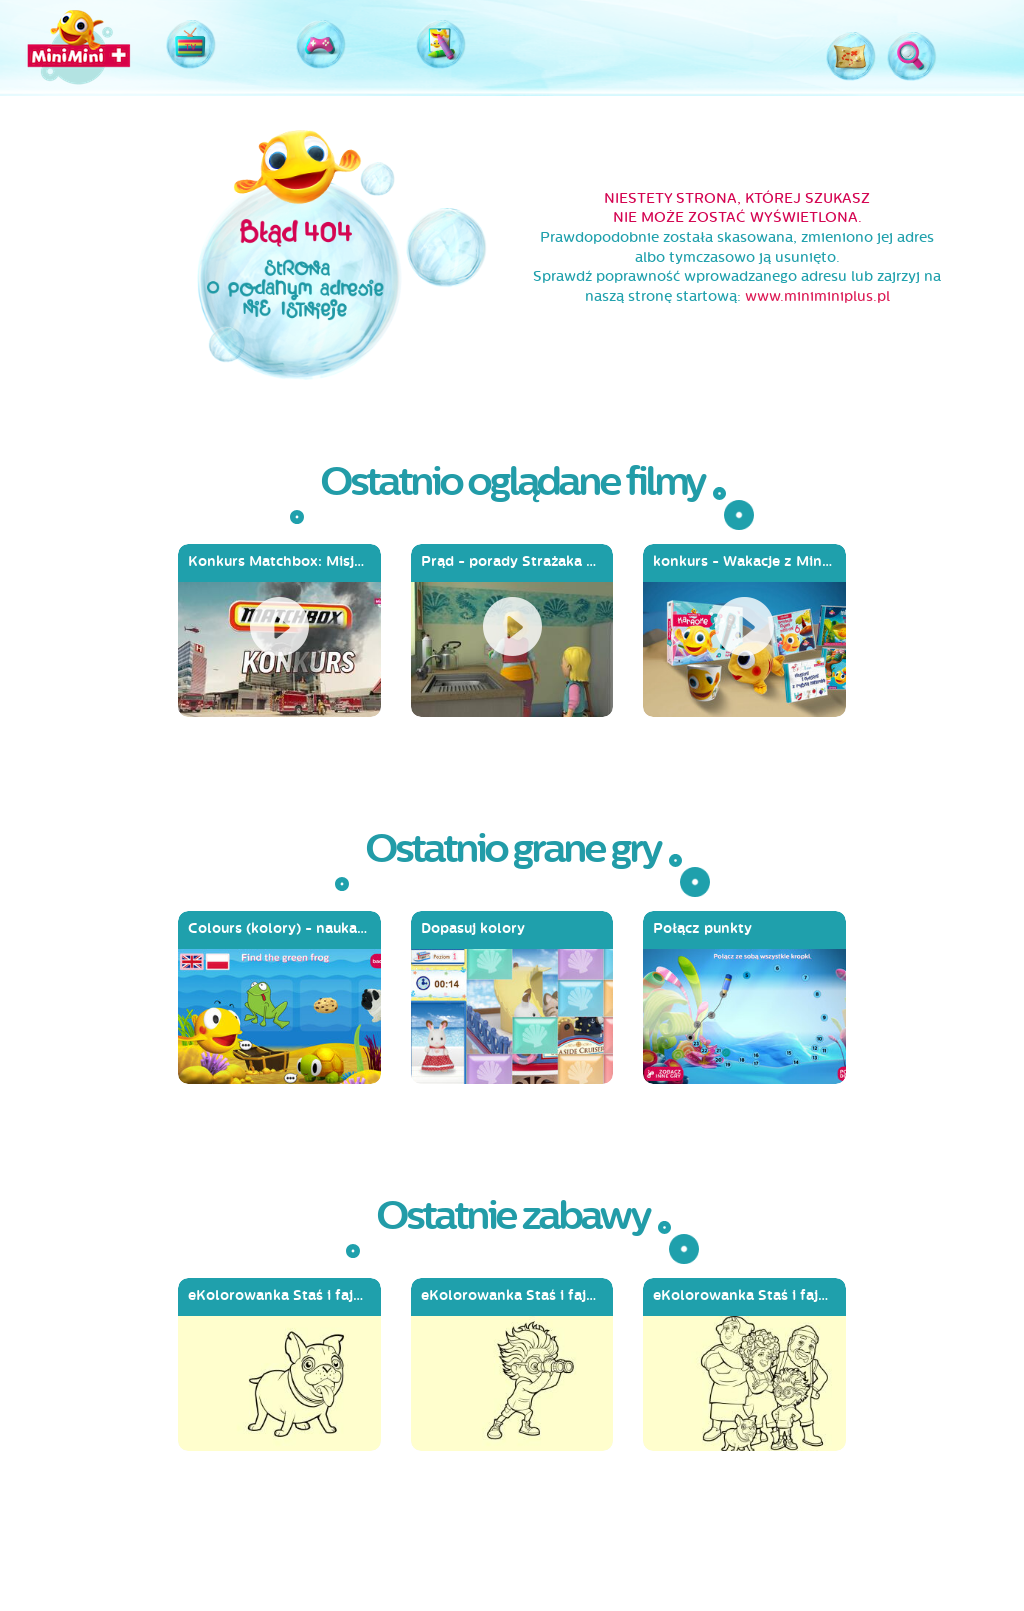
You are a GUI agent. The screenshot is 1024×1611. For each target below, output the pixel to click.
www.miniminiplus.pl (817, 296)
